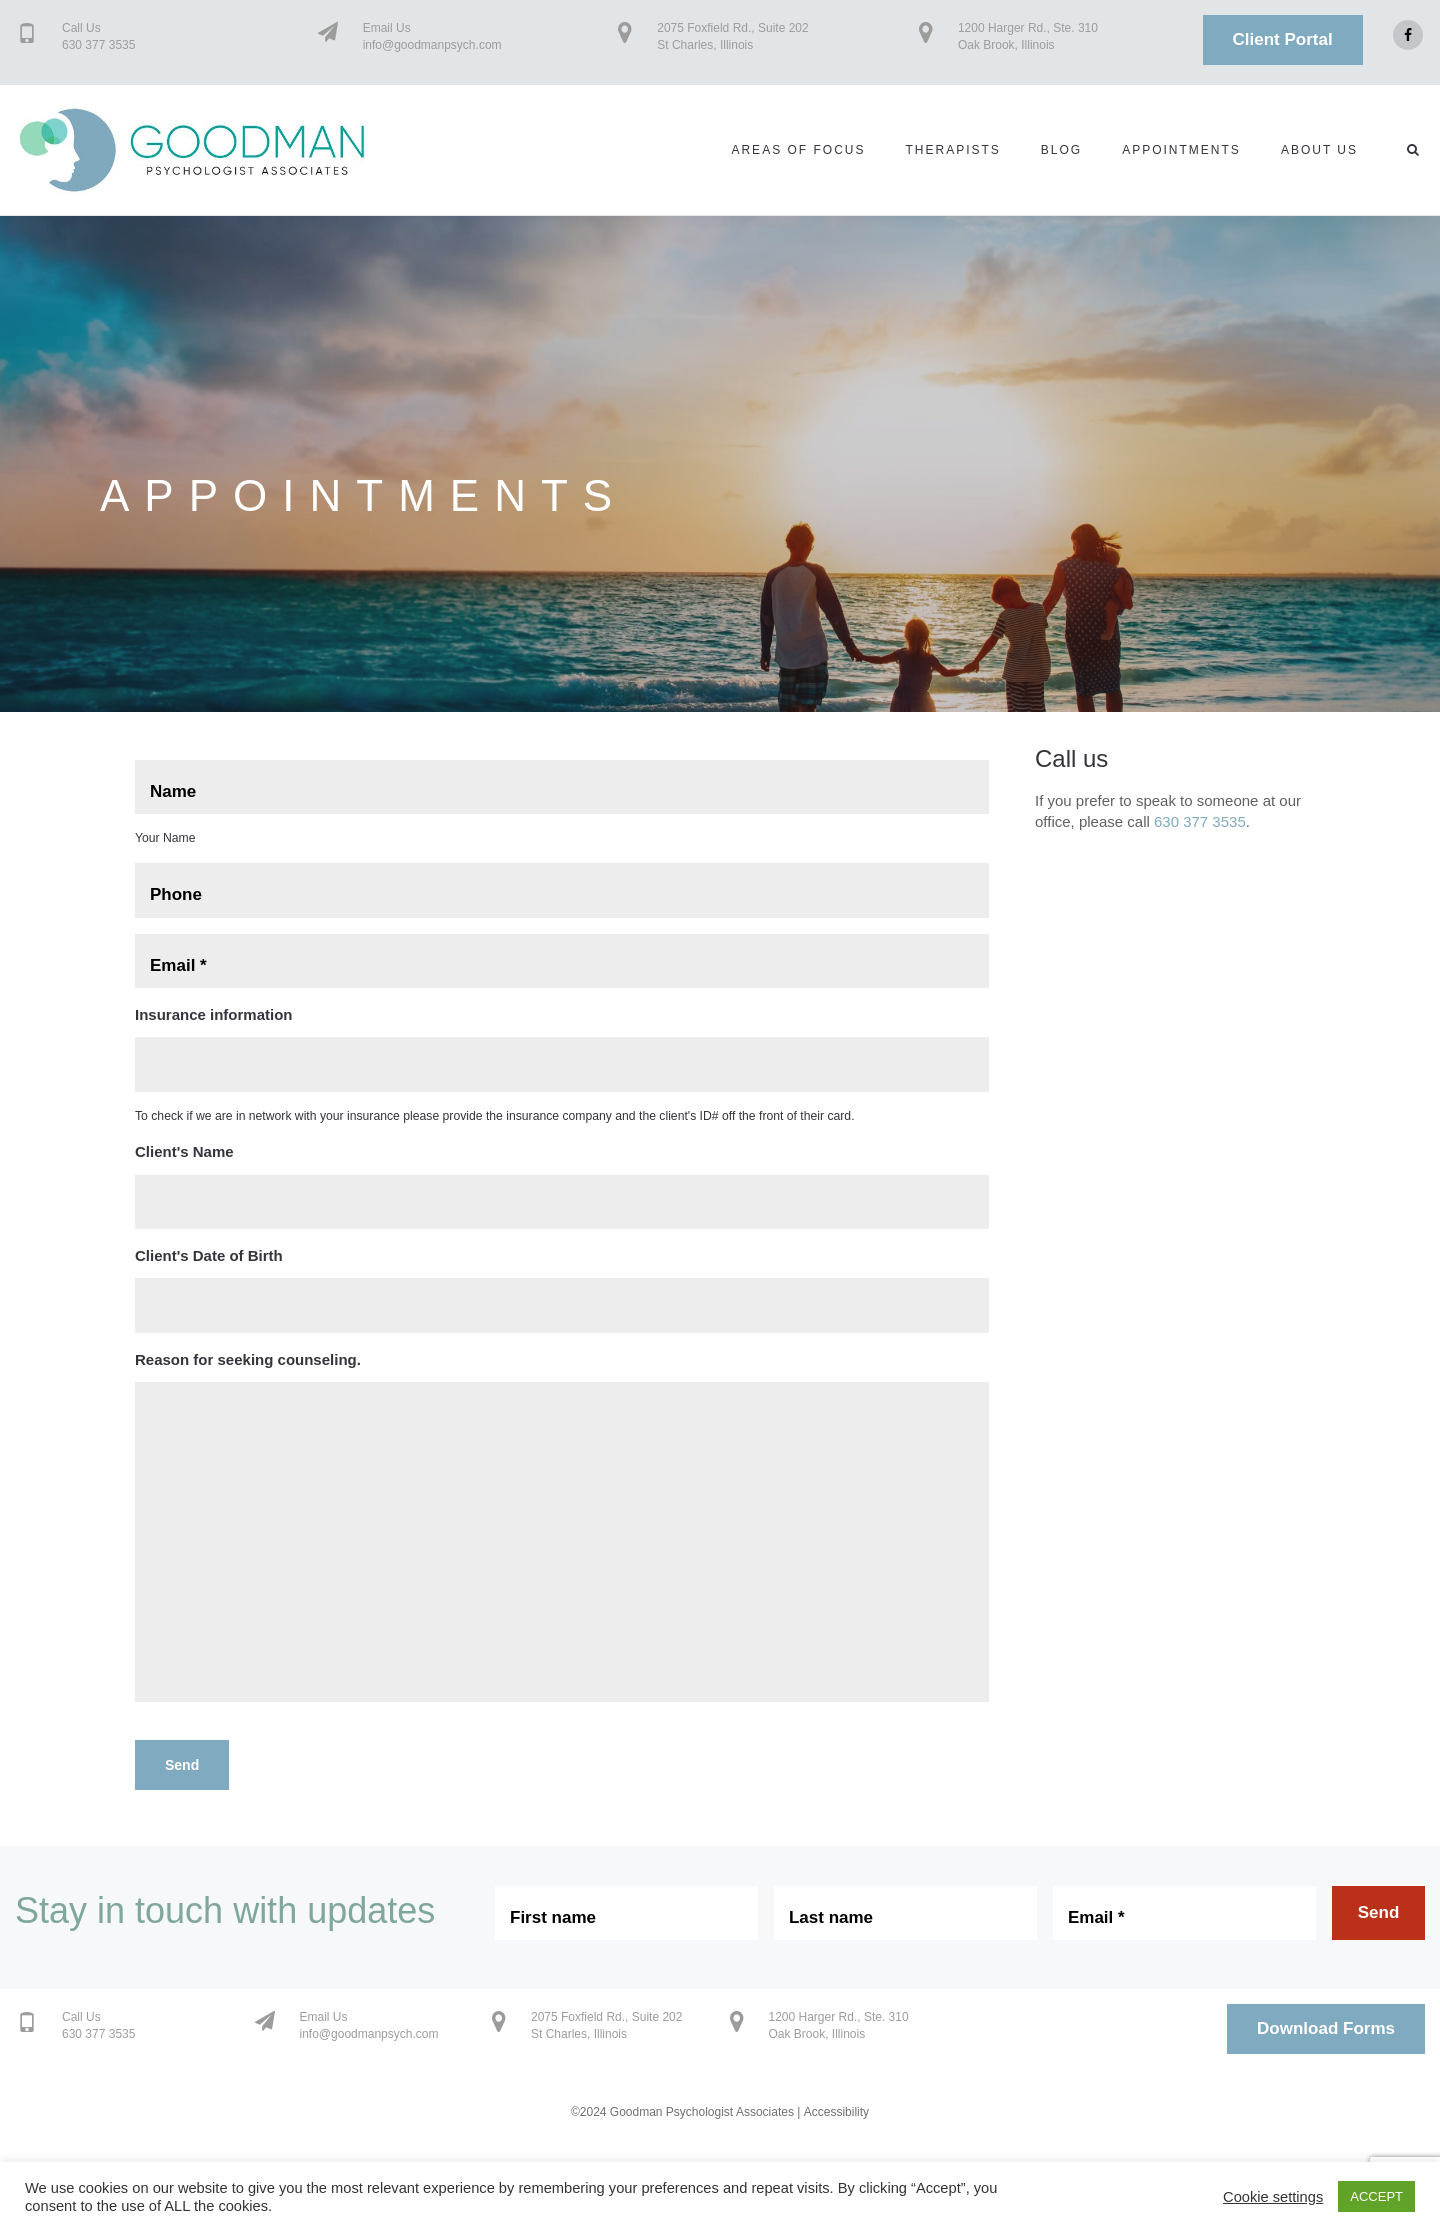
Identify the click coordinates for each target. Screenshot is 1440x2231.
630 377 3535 (1200, 821)
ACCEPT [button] (1376, 2196)
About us (1319, 150)
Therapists (952, 150)
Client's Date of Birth (209, 1255)
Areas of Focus (798, 150)
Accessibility (836, 2112)
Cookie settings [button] (1273, 2197)
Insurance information (214, 1014)
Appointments (1181, 150)
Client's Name (184, 1151)
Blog (1061, 150)
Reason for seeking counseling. (248, 1359)
